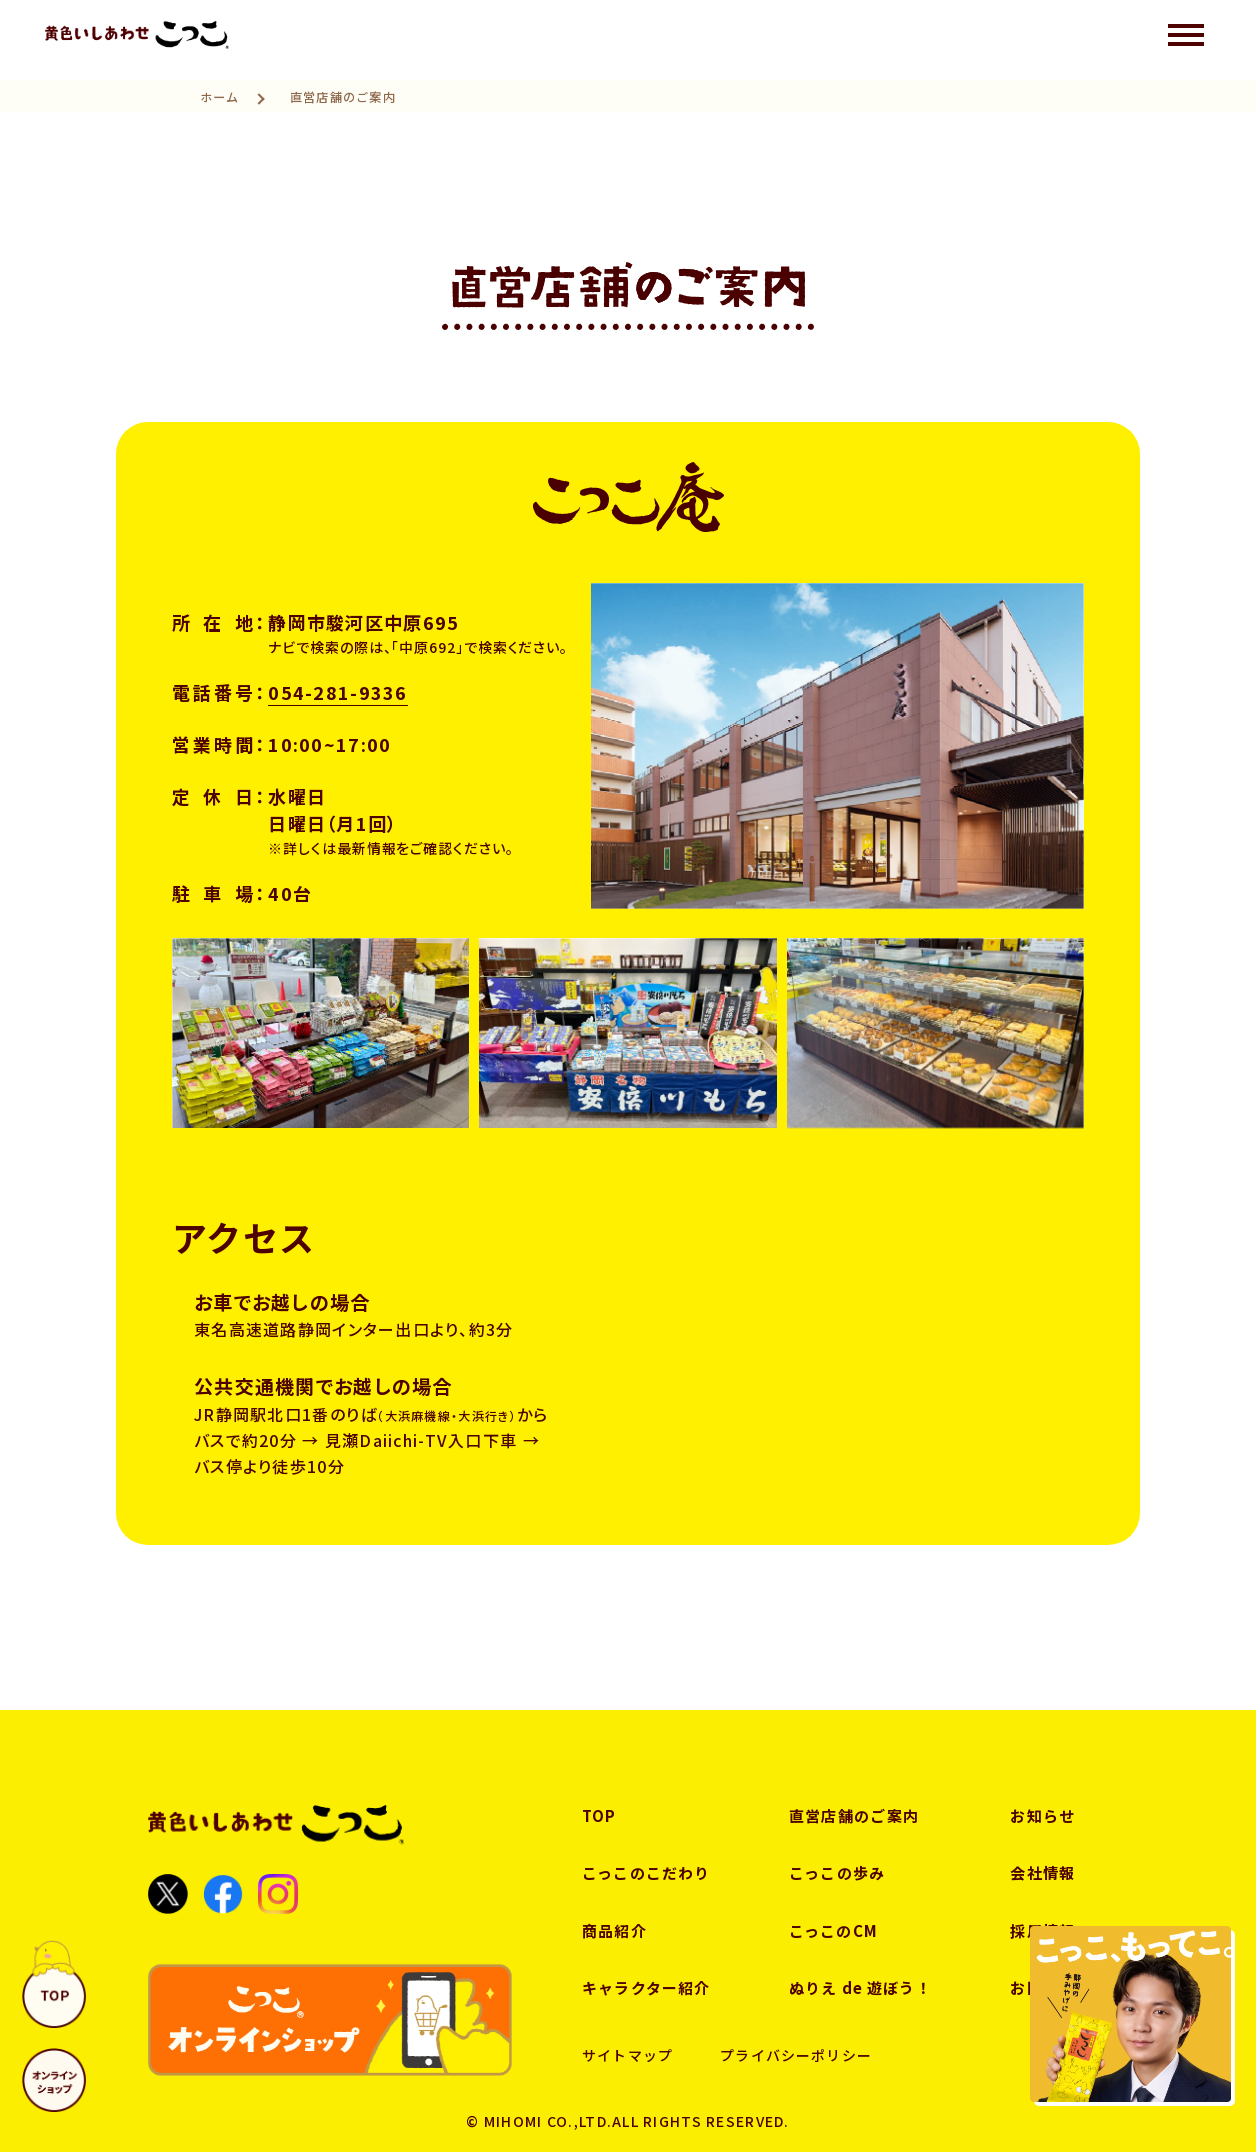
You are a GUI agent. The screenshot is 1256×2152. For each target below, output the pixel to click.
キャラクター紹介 (646, 1987)
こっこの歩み (837, 1872)
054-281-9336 (337, 692)
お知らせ (1042, 1815)
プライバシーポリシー (795, 2055)
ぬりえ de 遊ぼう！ (861, 1987)
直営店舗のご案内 (854, 1815)
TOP (599, 1815)
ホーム (220, 97)
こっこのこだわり (646, 1872)
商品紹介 (614, 1930)
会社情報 (1042, 1872)
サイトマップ (628, 2055)
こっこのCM (834, 1930)
